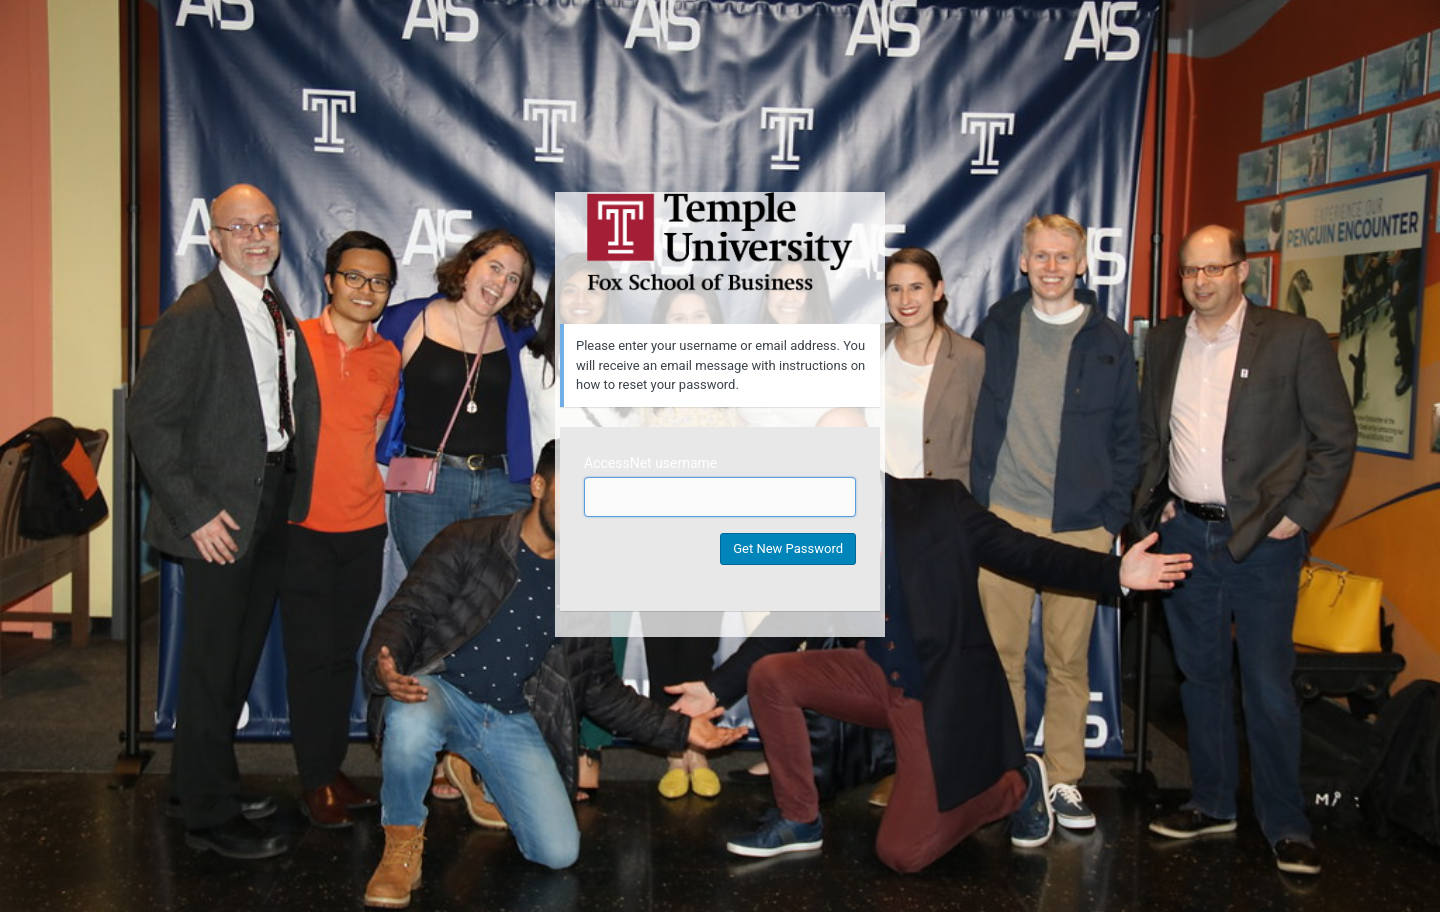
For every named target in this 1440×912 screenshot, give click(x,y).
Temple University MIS (720, 242)
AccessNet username (650, 463)
